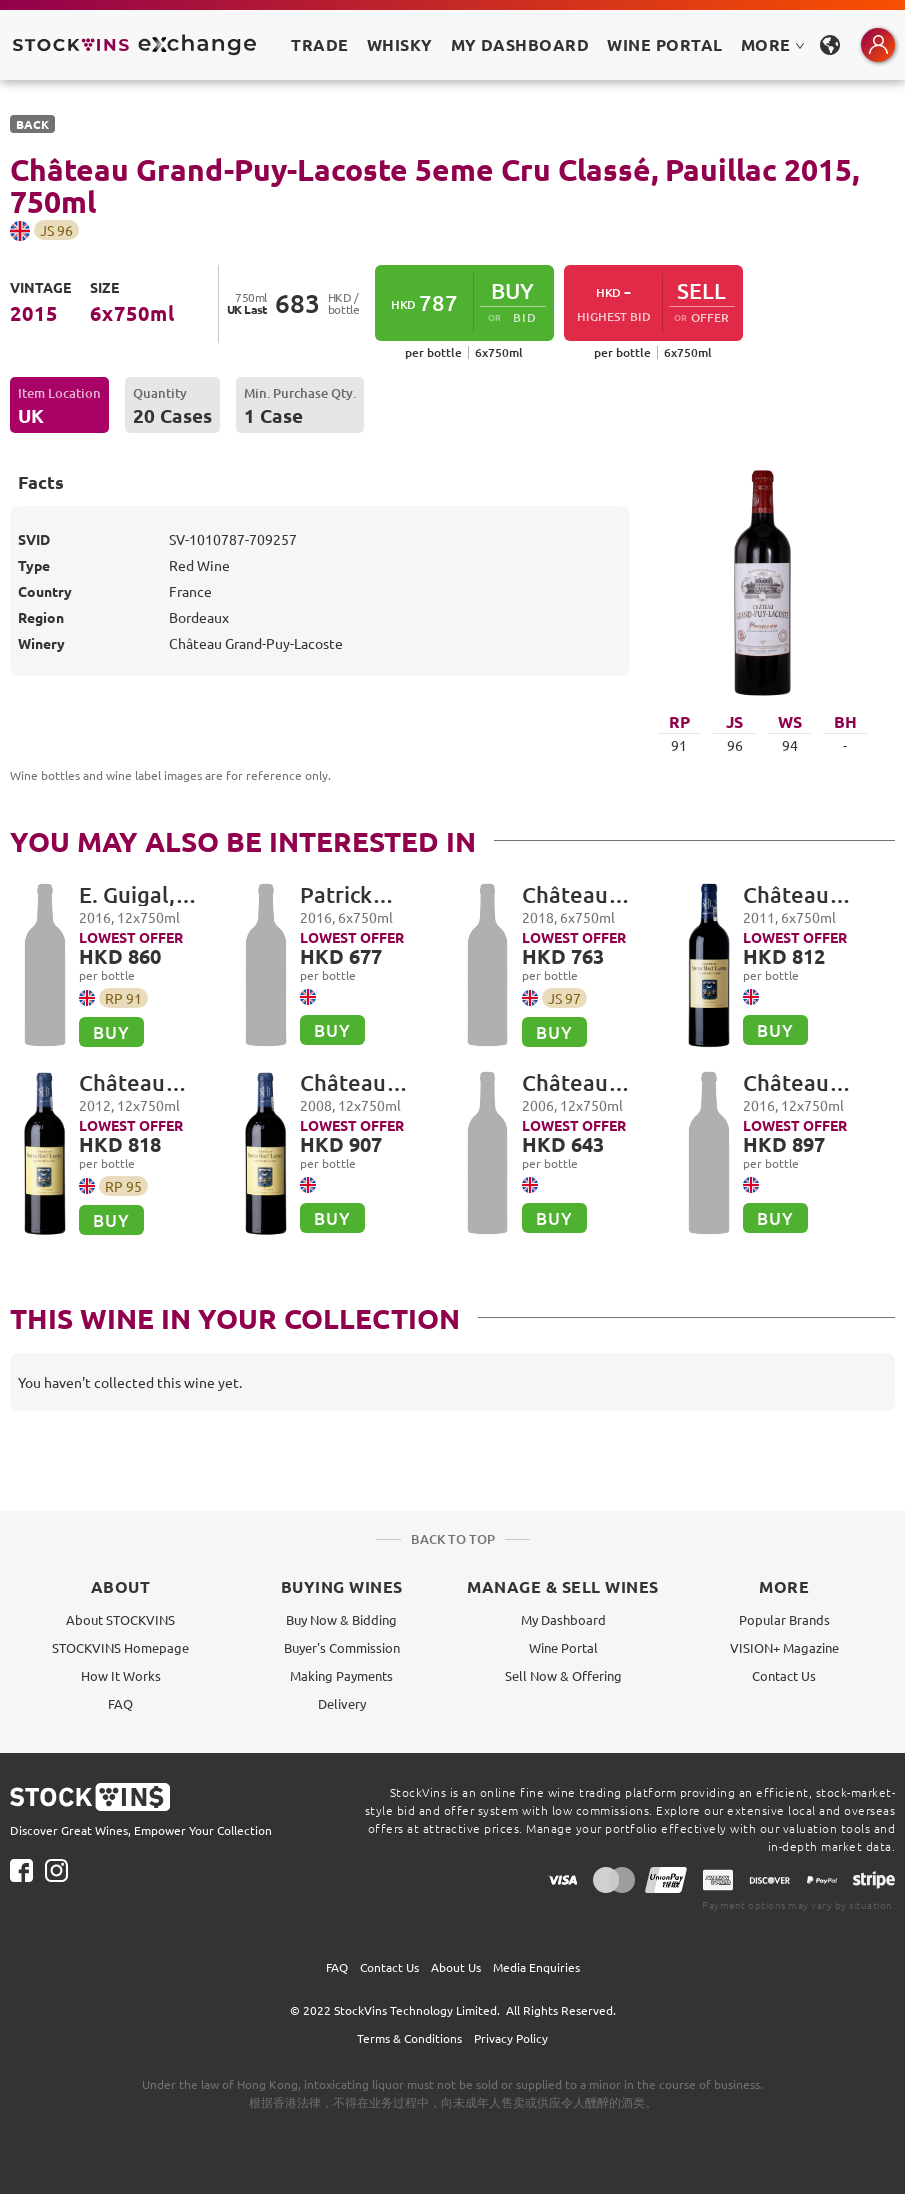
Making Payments (341, 1675)
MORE (773, 44)
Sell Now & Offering (563, 1675)
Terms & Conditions (409, 2038)
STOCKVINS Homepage (120, 1647)
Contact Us (784, 1675)
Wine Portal (664, 44)
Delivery (342, 1703)
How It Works (121, 1675)
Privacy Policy (511, 2038)
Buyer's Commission (342, 1647)
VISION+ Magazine (784, 1647)
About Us (456, 1967)
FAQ (120, 1703)
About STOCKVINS (120, 1619)
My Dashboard (563, 1619)
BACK (32, 124)
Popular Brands (784, 1619)
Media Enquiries (536, 1967)
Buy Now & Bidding (341, 1619)
